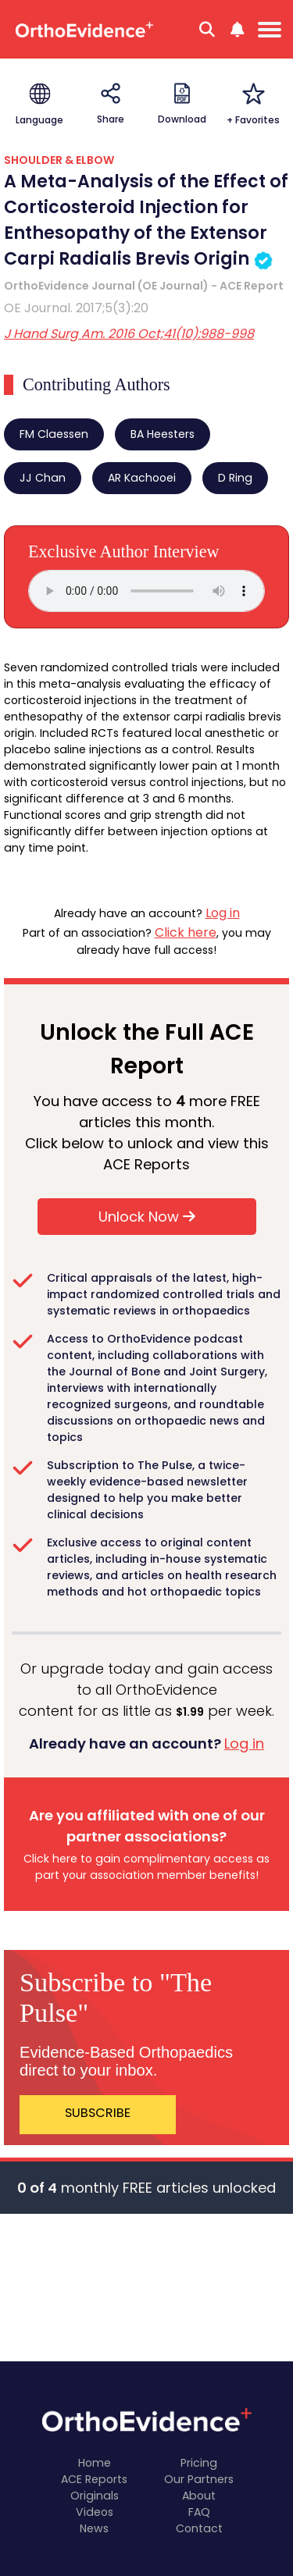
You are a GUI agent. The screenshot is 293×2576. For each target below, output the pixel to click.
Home (94, 2463)
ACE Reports (94, 2479)
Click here (185, 932)
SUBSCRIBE (97, 2113)
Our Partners (199, 2479)
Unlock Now (146, 1216)
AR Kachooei (142, 478)
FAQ (199, 2512)
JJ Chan (43, 478)
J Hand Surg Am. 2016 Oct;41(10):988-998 (129, 334)
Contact (199, 2528)
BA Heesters (162, 434)
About (199, 2495)
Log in (222, 913)
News (94, 2528)
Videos (94, 2512)
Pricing (198, 2463)
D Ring (235, 478)
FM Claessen (54, 434)
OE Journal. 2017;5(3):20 (76, 308)
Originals (94, 2495)
